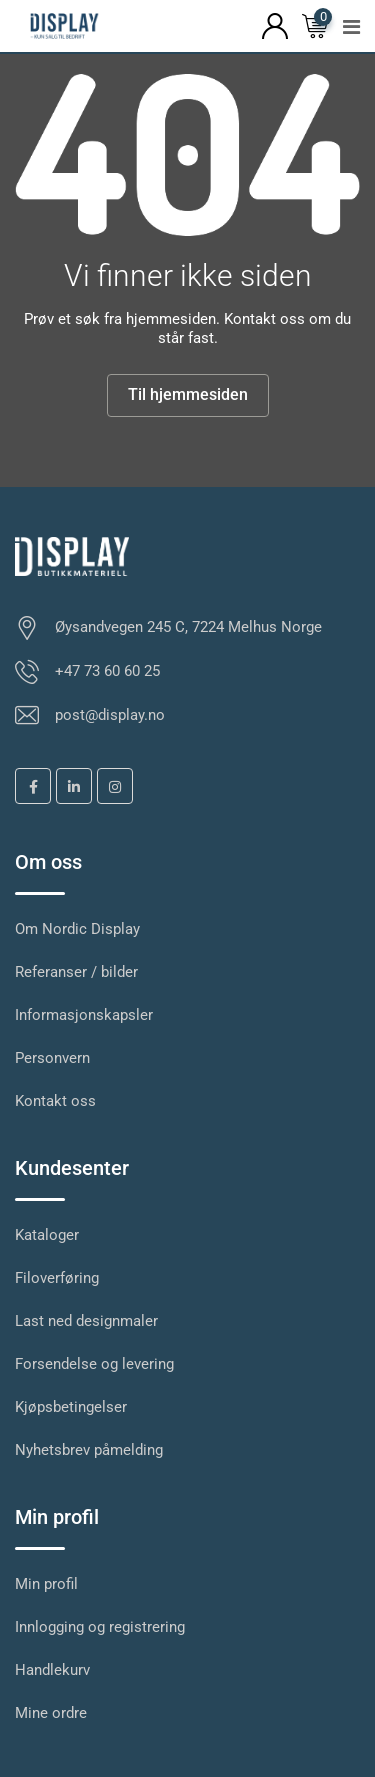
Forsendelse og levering (94, 1364)
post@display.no (110, 715)
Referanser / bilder (76, 972)
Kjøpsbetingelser (71, 1407)
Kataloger (47, 1235)
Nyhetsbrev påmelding (89, 1450)
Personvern (52, 1058)
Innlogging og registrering (100, 1627)
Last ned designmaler (86, 1321)
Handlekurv (52, 1670)
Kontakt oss (55, 1101)
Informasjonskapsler (84, 1015)
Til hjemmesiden (188, 394)
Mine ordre (51, 1713)
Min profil (46, 1584)
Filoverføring (57, 1278)
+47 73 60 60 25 (107, 671)
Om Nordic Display (77, 929)
